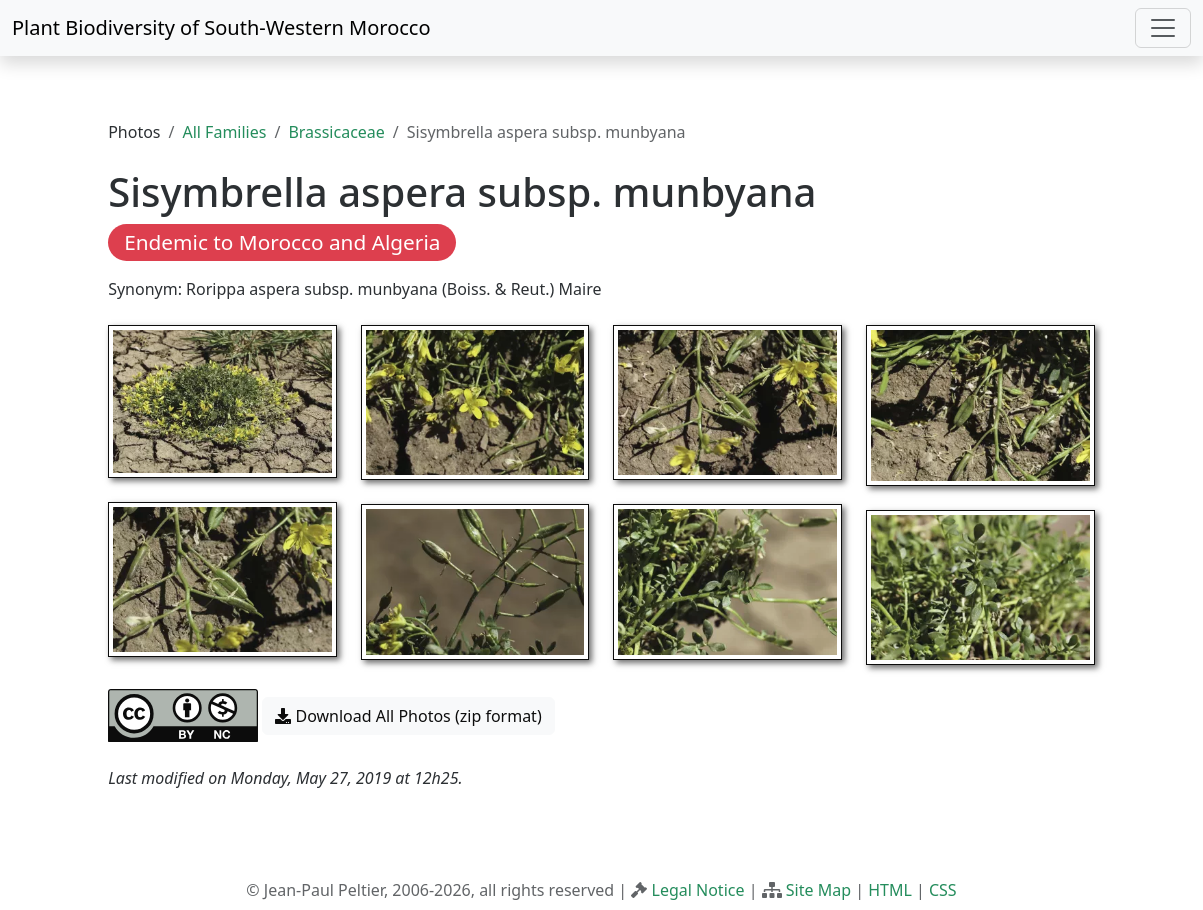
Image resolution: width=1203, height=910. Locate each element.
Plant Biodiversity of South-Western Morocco (221, 27)
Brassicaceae (336, 132)
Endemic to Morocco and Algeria (282, 242)
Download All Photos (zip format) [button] (408, 716)
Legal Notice (698, 890)
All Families (224, 132)
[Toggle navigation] (1163, 28)
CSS (943, 890)
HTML (890, 890)
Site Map (818, 890)
